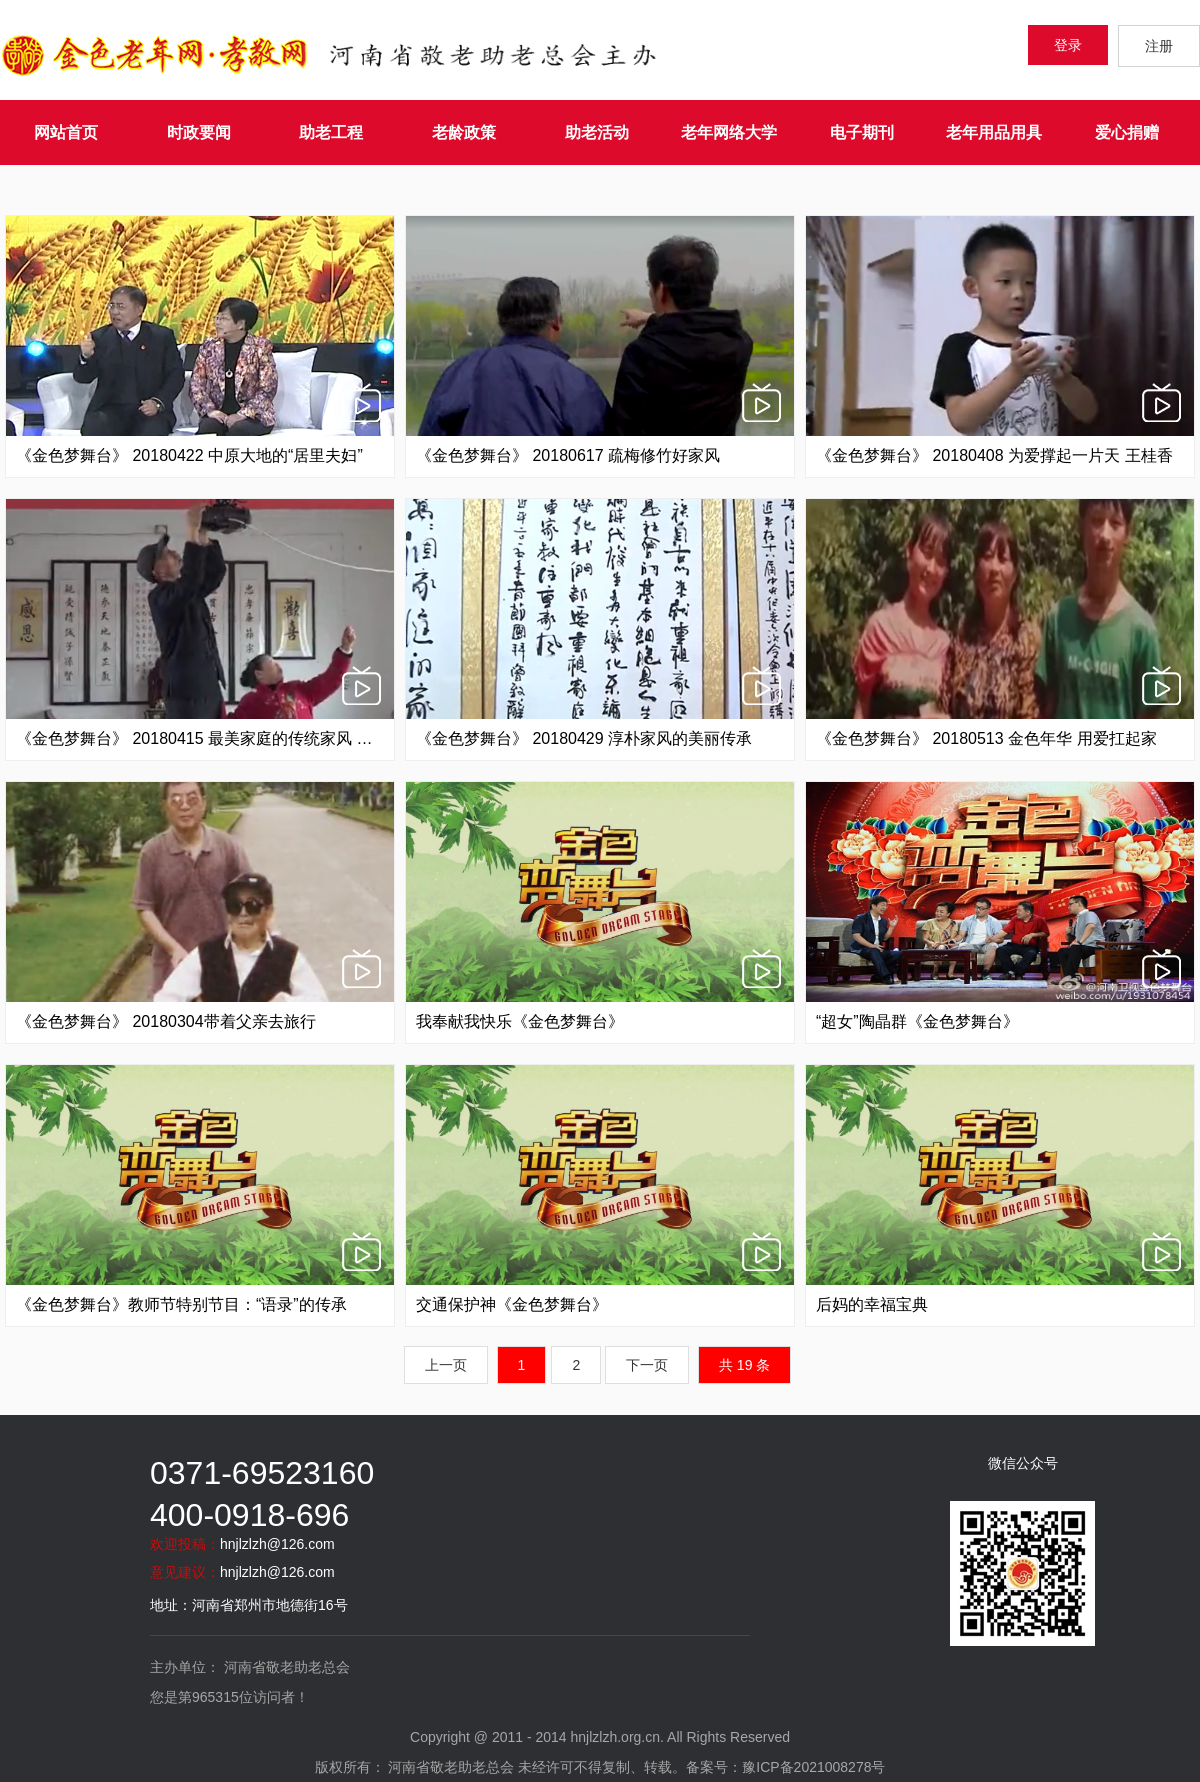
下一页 (647, 1365)
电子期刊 (862, 132)
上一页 (446, 1365)
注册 (1159, 46)
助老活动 (597, 132)
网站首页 (66, 132)
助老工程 (331, 132)
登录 (1068, 45)
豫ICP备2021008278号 (813, 1767)
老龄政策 (464, 132)
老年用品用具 (994, 132)
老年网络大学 (729, 132)
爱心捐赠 (1127, 132)
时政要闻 (199, 132)
